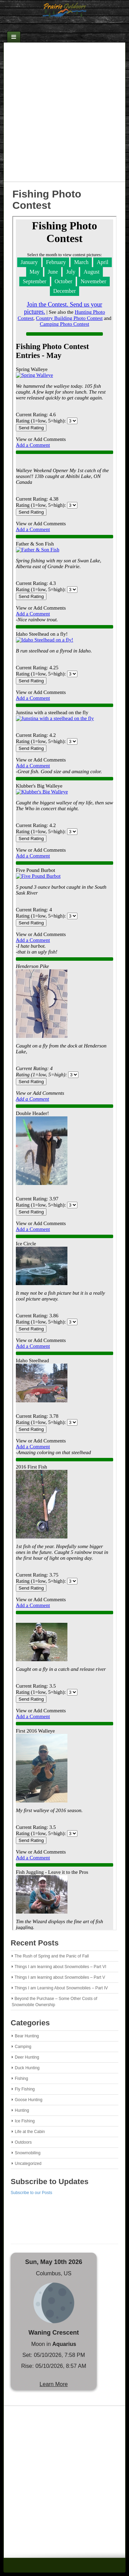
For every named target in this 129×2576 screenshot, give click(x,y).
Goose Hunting (28, 2099)
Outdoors (23, 2142)
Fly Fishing (25, 2089)
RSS (73, 26)
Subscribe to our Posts (31, 2192)
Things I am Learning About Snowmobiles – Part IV (61, 1988)
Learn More (54, 2384)
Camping (23, 2046)
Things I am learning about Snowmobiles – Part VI (60, 1966)
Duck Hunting (27, 2067)
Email (55, 26)
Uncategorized (28, 2163)
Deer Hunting (27, 2057)
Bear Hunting (27, 2036)
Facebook (64, 26)
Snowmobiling (28, 2152)
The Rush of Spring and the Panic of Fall (51, 1956)
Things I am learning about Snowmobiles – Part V (59, 1977)
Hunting (22, 2110)
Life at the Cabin (30, 2131)
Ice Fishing (25, 2121)
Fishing (21, 2078)
